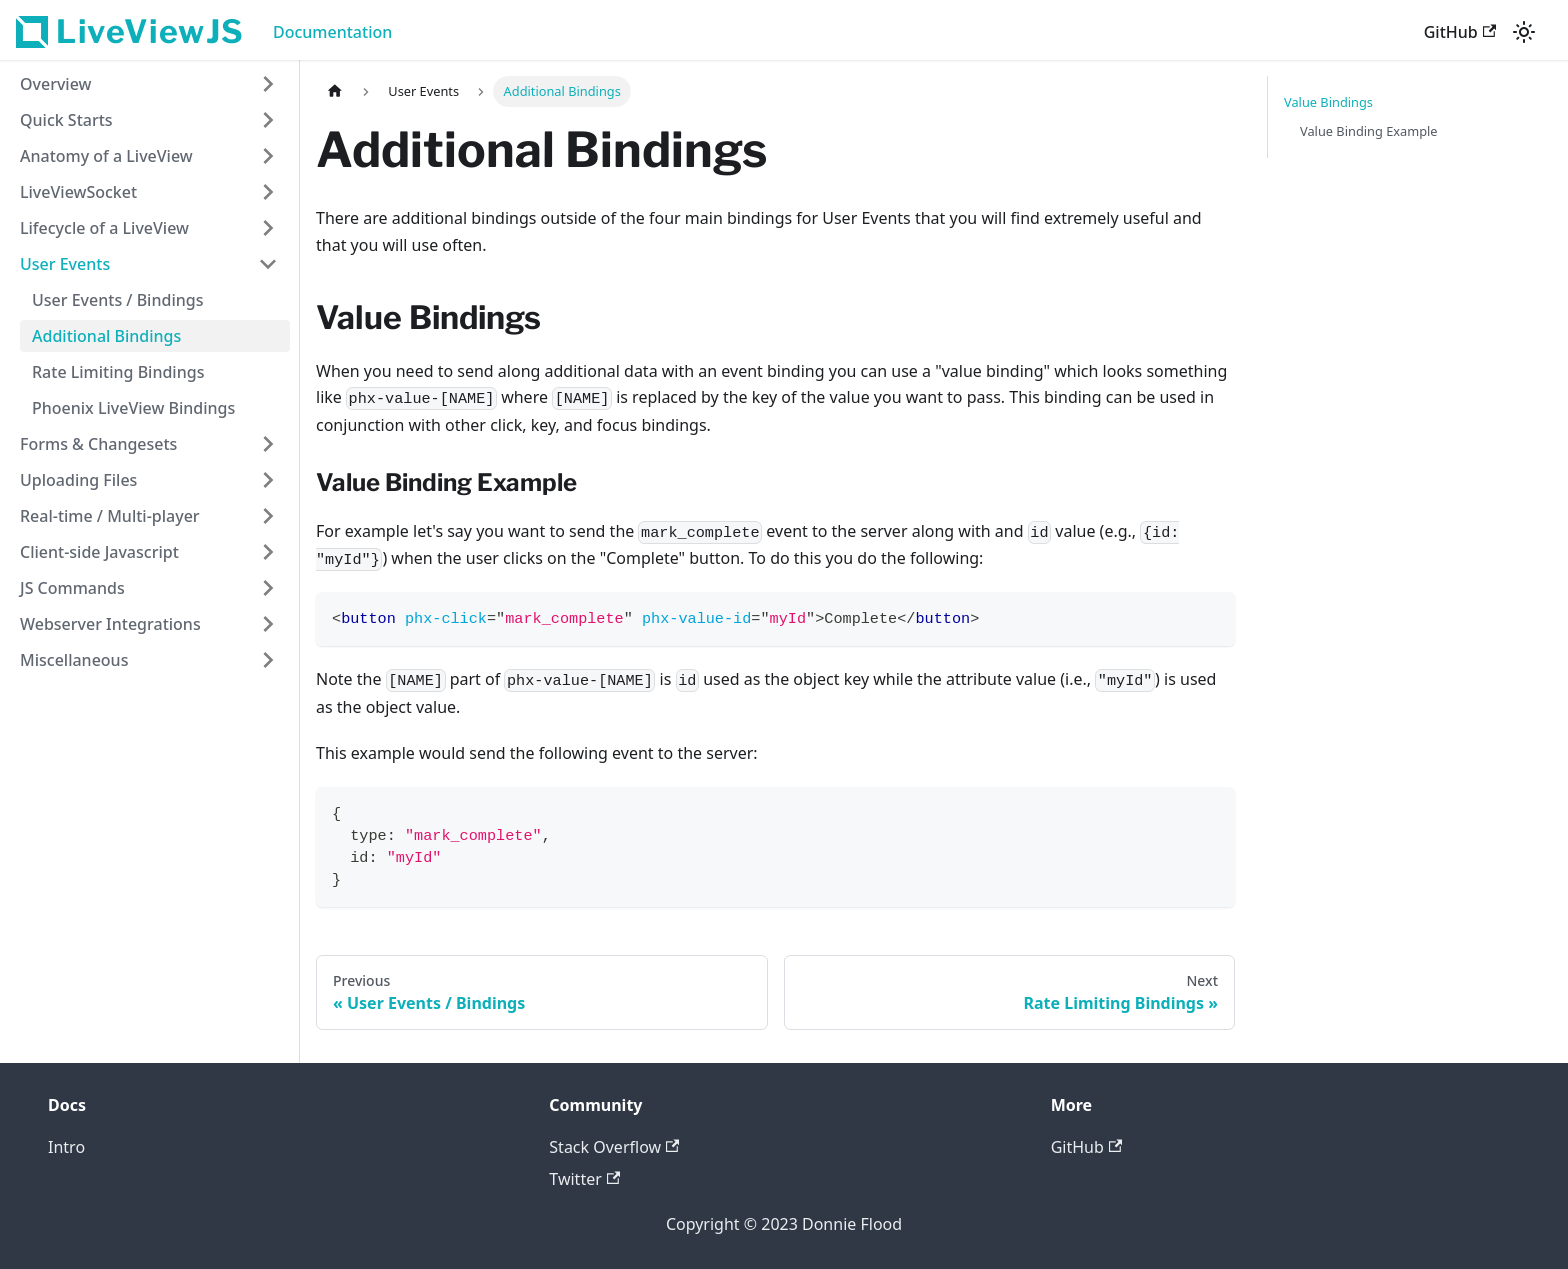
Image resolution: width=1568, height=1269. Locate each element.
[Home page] (335, 91)
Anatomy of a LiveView (106, 156)
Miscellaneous (74, 660)
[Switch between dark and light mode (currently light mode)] (1524, 32)
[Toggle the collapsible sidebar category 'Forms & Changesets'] (268, 444)
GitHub (1460, 32)
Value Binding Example (1369, 131)
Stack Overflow (614, 1147)
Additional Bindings (106, 336)
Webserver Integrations (110, 624)
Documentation (332, 32)
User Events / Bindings (117, 300)
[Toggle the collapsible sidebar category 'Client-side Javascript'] (268, 552)
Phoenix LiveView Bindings (133, 408)
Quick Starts (66, 120)
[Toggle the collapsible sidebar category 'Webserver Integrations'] (268, 624)
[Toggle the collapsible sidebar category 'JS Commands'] (268, 588)
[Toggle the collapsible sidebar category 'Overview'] (268, 84)
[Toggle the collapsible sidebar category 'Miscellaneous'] (268, 660)
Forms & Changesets (98, 444)
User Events (65, 264)
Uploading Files (78, 480)
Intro (66, 1147)
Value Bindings (1328, 102)
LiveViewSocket (78, 192)
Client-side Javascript (99, 552)
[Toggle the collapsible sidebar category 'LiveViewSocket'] (268, 192)
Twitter (584, 1179)
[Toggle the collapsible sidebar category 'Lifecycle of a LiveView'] (268, 228)
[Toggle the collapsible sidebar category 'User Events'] (268, 264)
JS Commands (72, 588)
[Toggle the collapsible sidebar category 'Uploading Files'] (268, 480)
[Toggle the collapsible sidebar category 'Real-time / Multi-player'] (268, 516)
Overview (55, 84)
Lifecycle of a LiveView (104, 228)
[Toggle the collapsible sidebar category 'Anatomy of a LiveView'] (268, 156)
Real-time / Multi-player (110, 516)
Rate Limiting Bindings (118, 372)
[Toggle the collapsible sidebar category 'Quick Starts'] (268, 120)
